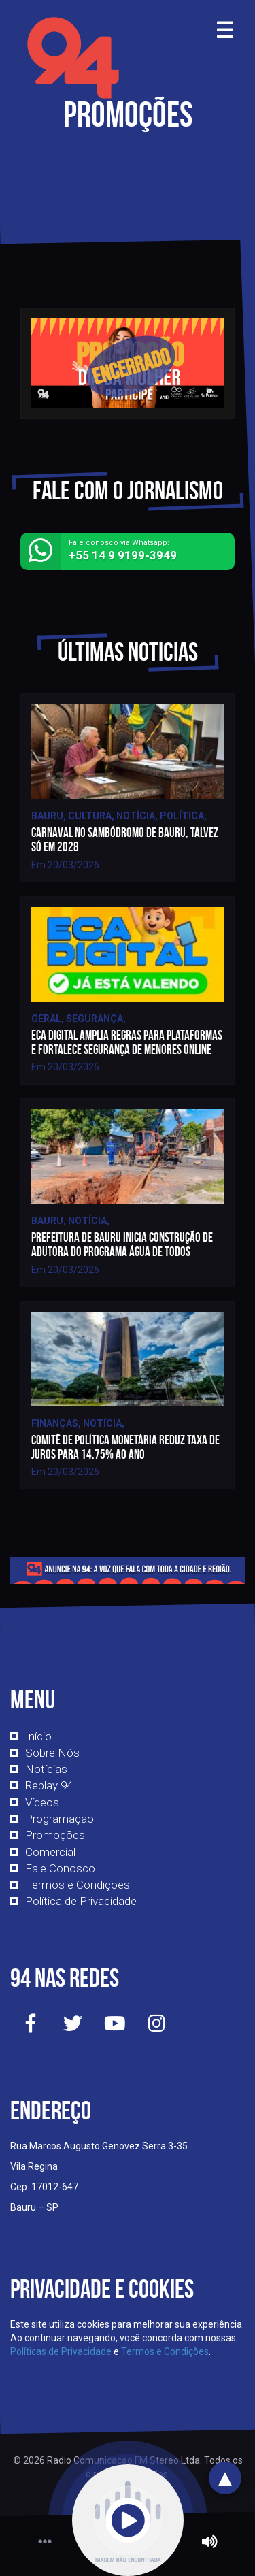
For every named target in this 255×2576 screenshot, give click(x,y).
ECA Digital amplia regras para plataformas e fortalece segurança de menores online (126, 1042)
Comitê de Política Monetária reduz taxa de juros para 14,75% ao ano (125, 1447)
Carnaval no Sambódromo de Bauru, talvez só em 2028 (124, 839)
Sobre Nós (52, 1753)
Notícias (46, 1769)
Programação (59, 1819)
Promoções (55, 1835)
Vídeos (42, 1802)
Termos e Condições (77, 1885)
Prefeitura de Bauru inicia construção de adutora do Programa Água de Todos (122, 1244)
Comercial (50, 1852)
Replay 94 (49, 1785)
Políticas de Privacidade (61, 2351)
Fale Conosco (60, 1868)
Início (38, 1736)
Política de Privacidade (81, 1901)
